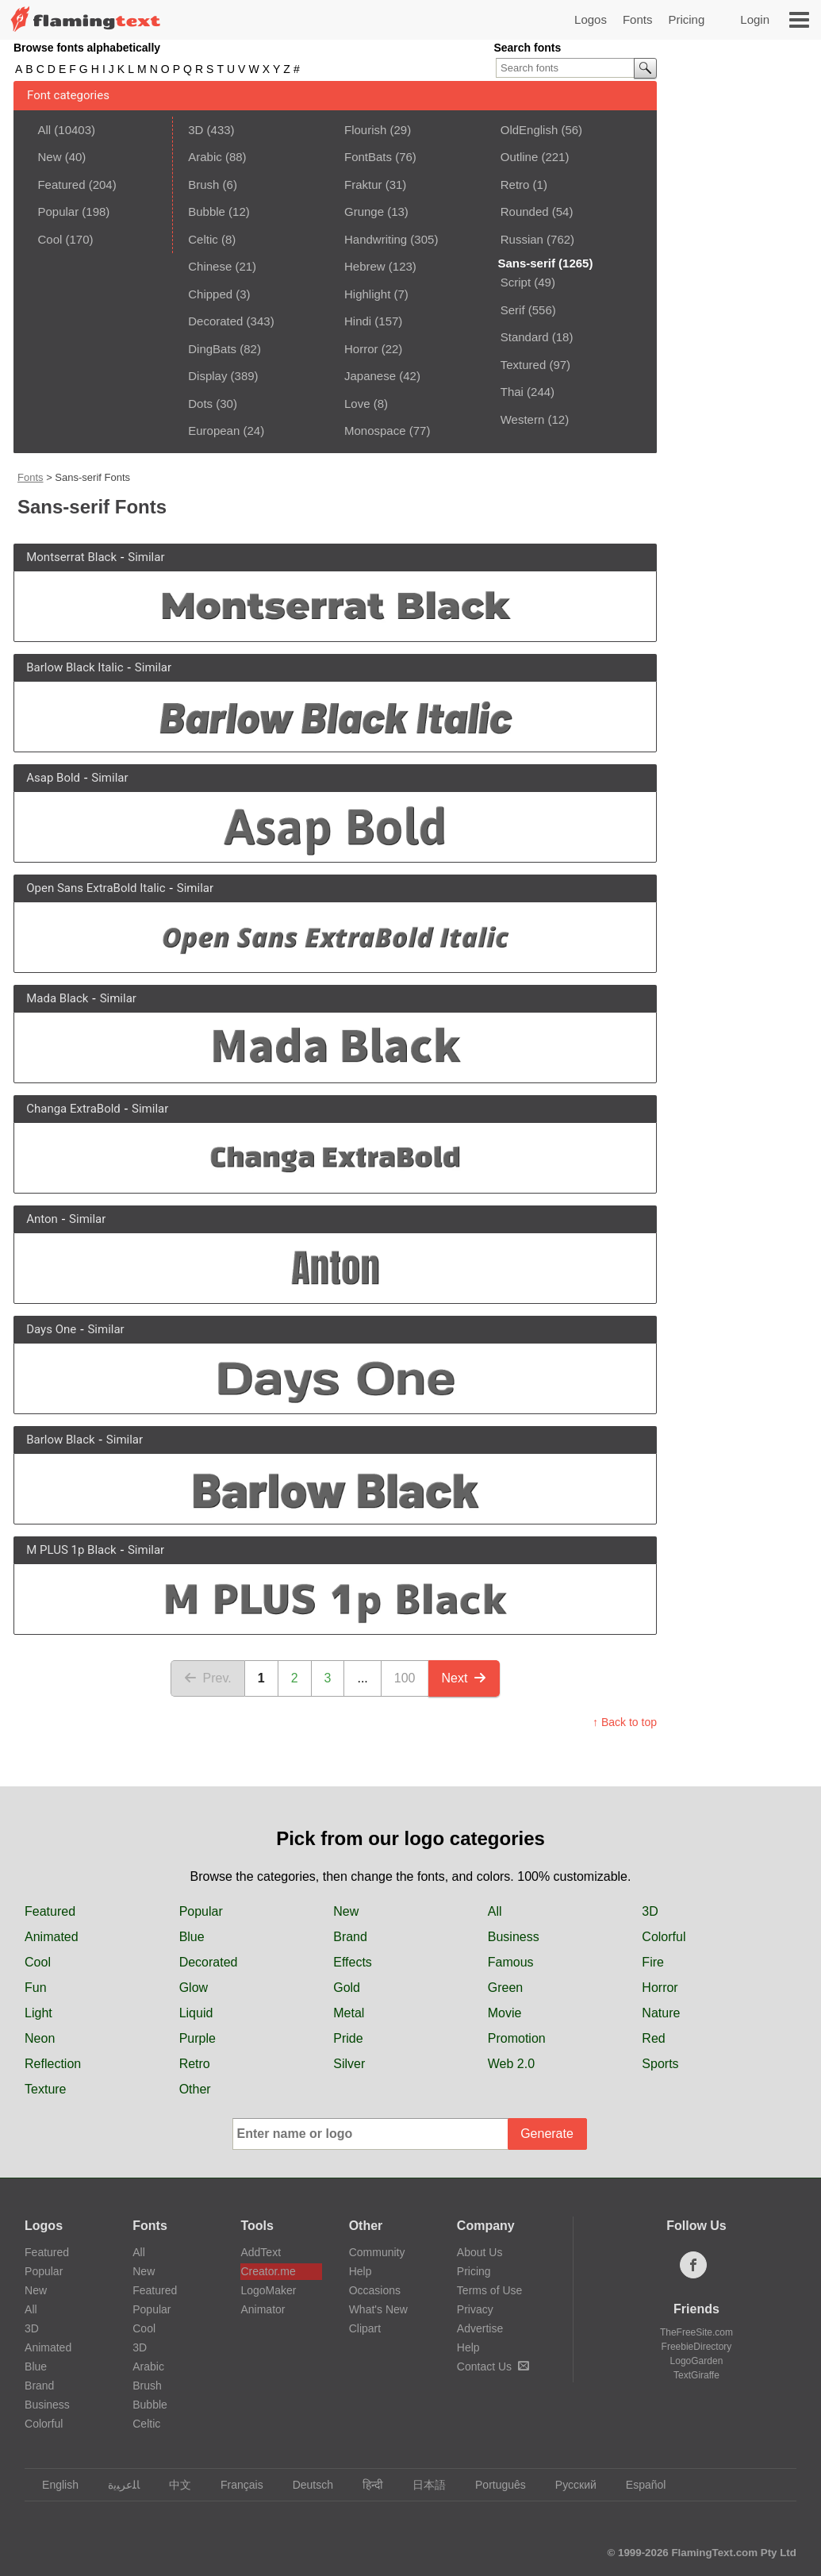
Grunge (364, 211)
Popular (58, 211)
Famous (511, 1962)
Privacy (475, 2309)
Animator (262, 2309)
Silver (349, 2063)
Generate (547, 2133)
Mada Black (57, 998)
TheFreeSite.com (696, 2332)
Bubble (206, 211)
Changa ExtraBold (73, 1109)
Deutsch (305, 2484)
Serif (513, 310)
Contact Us (493, 2366)
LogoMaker (268, 2290)
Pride (348, 2038)
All (44, 129)
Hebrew (365, 266)
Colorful (663, 1937)
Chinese (210, 266)
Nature (661, 2013)
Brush (203, 184)
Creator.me (267, 2271)
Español (638, 2484)
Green (505, 1987)
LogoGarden (696, 2360)
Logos (590, 19)
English (53, 2484)
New (49, 156)
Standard (525, 337)
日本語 (421, 2484)
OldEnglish (529, 129)
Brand (350, 1937)
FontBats (368, 156)
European (214, 430)
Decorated (215, 321)
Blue (192, 1937)
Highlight (367, 294)
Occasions (375, 2290)
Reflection (53, 2063)
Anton (42, 1219)
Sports (660, 2063)
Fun (36, 1987)
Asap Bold (53, 778)
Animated (52, 1937)
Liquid (196, 2013)
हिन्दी (365, 2484)
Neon (40, 2038)
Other (195, 2089)
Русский (568, 2484)
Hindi (357, 321)
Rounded (525, 211)
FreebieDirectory (697, 2346)
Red (653, 2038)
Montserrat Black (71, 557)
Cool (49, 239)
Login (754, 19)
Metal (348, 2013)
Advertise (480, 2328)
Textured (524, 364)
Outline (520, 156)
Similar (146, 557)
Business (513, 1937)
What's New (378, 2309)
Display (207, 376)
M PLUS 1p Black (71, 1550)
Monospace (375, 430)
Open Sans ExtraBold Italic (95, 888)
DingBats (212, 349)
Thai (512, 391)
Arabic (205, 156)
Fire (653, 1962)
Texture (45, 2089)
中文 (172, 2484)
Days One (51, 1329)
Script (516, 282)
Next (464, 1678)
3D (195, 129)
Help (360, 2271)
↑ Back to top (625, 1722)
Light (38, 2013)
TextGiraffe (696, 2375)
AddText (260, 2252)
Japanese (370, 376)
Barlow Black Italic (74, 667)
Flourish (365, 129)
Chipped (210, 294)
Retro (515, 184)
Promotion (517, 2038)
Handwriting (375, 239)
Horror (361, 349)
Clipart (365, 2328)
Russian (522, 239)
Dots (200, 403)
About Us (480, 2252)
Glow (193, 1987)
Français (234, 2484)
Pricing (686, 19)
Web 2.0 (511, 2063)
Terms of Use (489, 2290)
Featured (61, 184)
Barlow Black (60, 1439)
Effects (352, 1962)
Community (377, 2252)
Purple (197, 2038)
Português (493, 2484)
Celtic (203, 239)
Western (523, 419)
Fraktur (363, 184)
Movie (505, 2013)
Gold (346, 1987)
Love (357, 403)
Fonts (638, 19)
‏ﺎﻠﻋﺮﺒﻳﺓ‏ (116, 2484)
